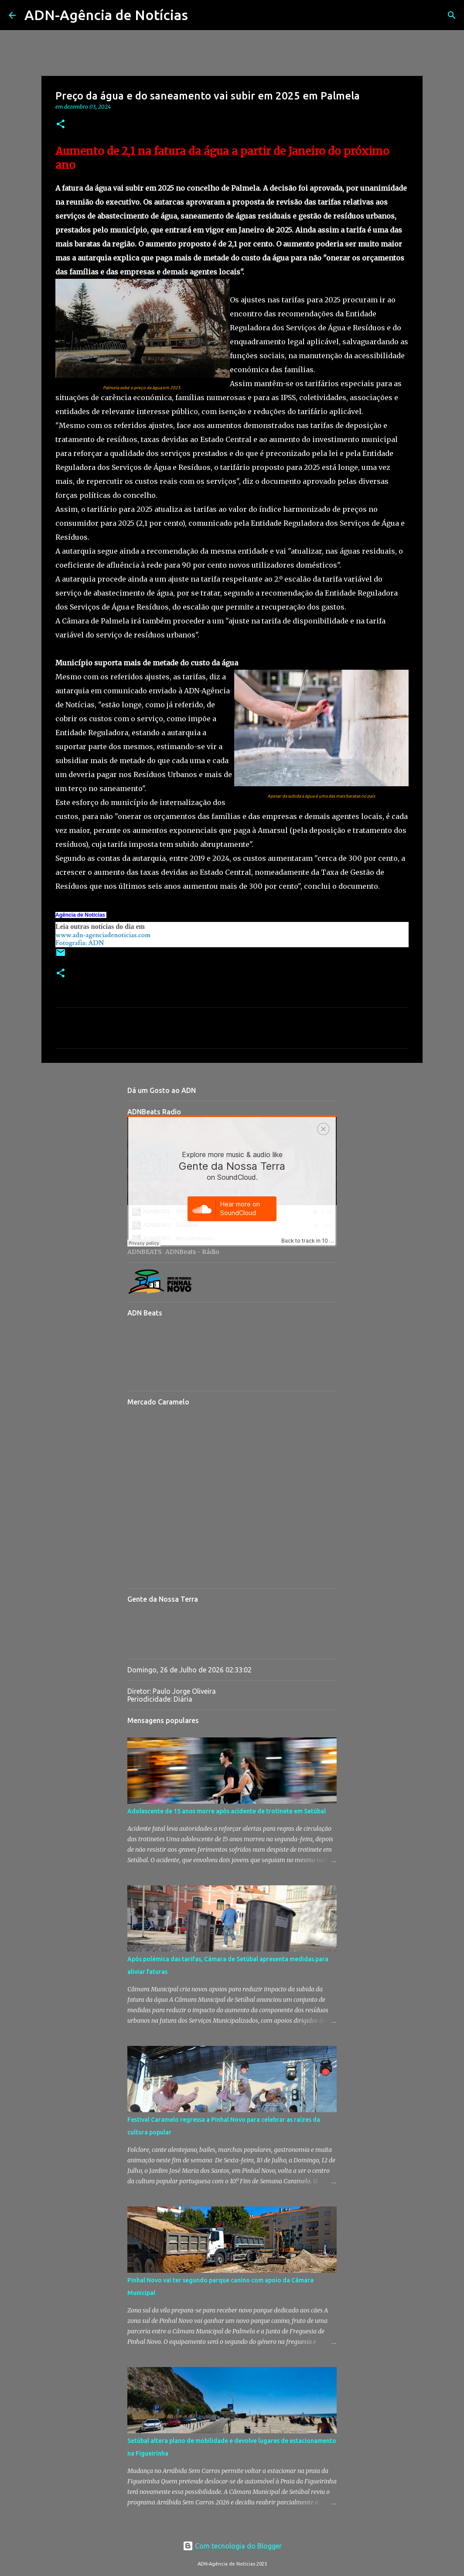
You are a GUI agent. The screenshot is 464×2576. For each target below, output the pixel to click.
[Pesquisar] (200, 15)
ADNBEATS (144, 1252)
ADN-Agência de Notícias (106, 15)
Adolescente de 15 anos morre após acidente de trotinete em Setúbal (226, 1811)
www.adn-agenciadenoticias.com (102, 935)
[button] (60, 124)
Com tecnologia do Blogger (232, 2546)
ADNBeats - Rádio (192, 1252)
